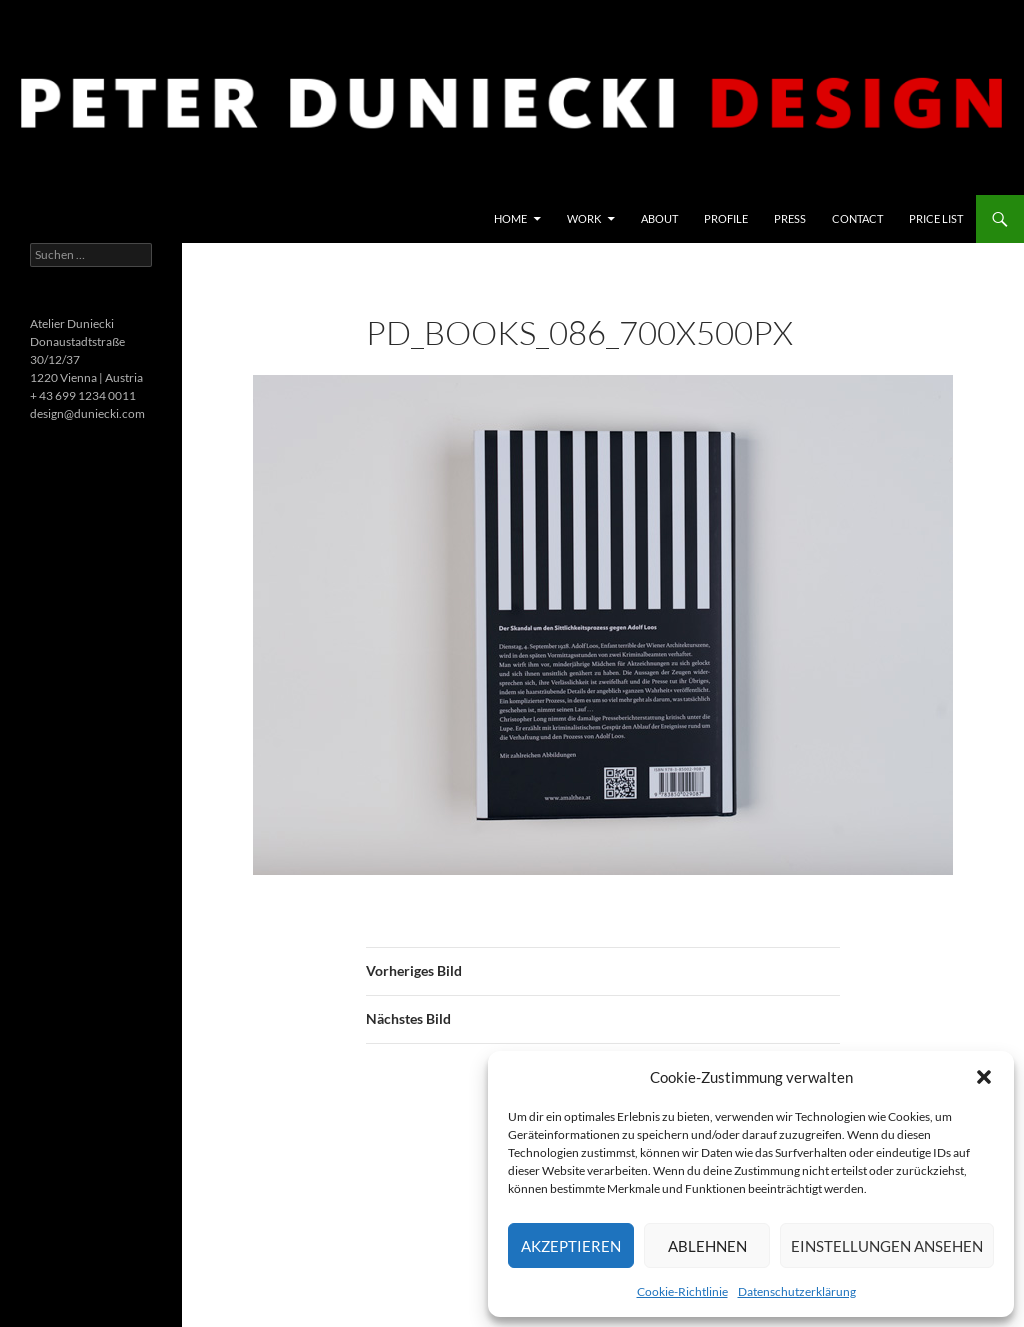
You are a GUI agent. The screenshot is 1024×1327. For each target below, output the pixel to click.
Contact (857, 218)
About (659, 218)
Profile (726, 218)
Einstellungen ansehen (887, 1246)
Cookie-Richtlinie (682, 1291)
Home (510, 218)
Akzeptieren (571, 1246)
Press (790, 218)
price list (936, 218)
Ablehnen (707, 1246)
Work (584, 218)
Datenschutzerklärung (797, 1291)
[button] (984, 1077)
